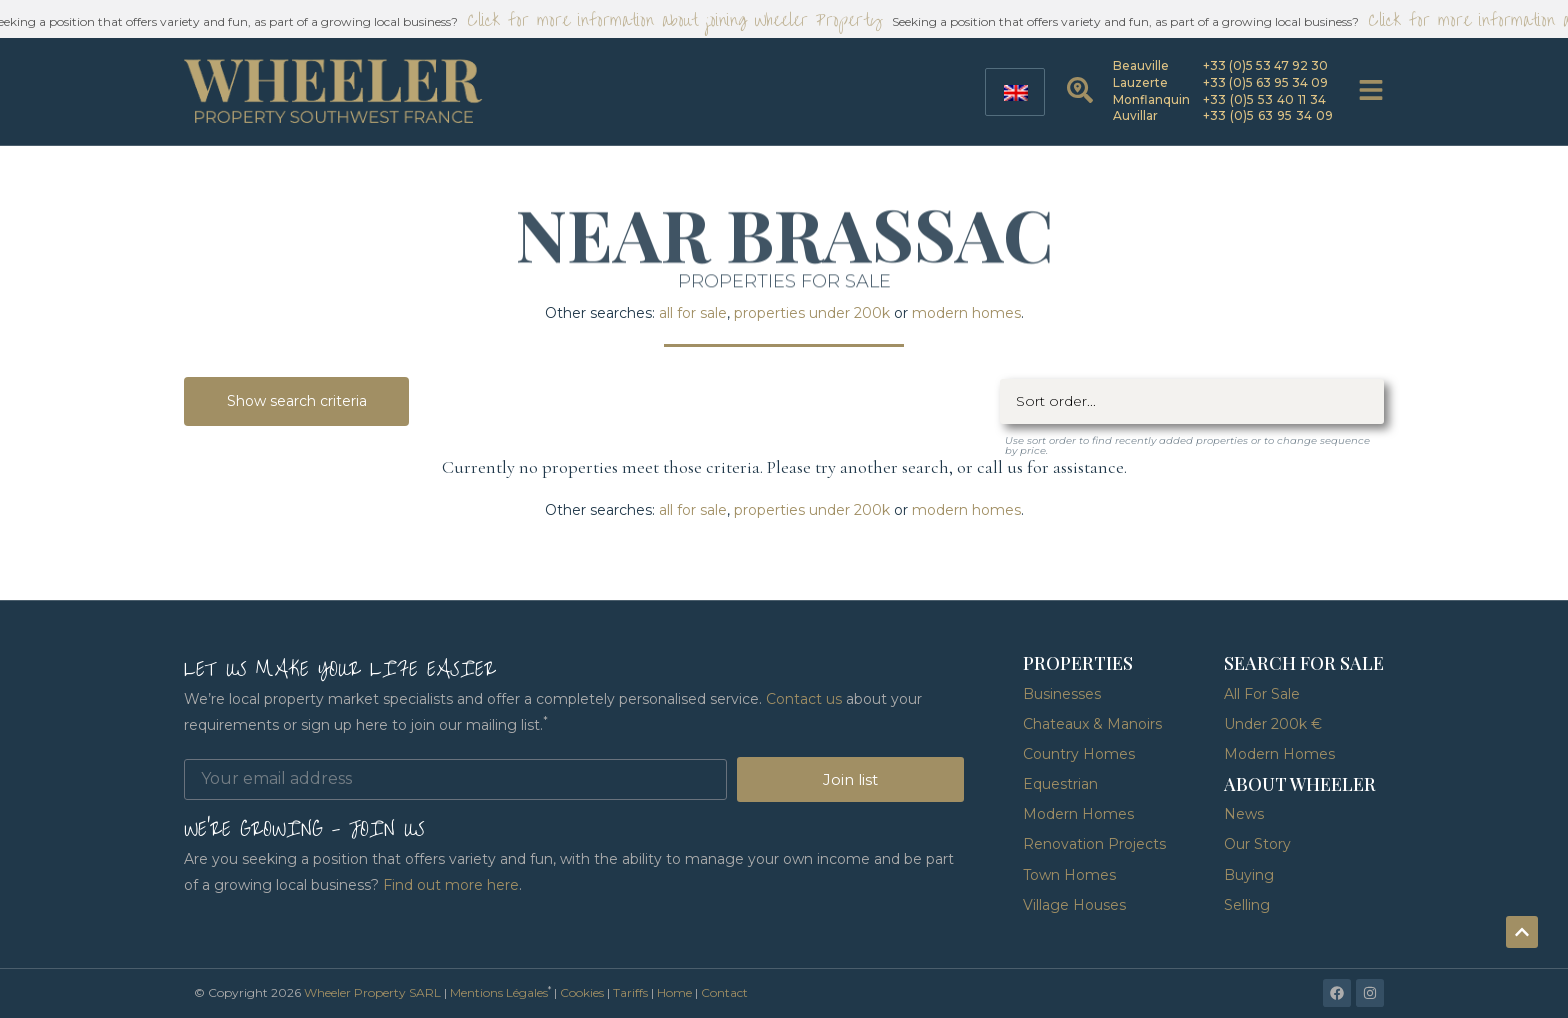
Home (674, 992)
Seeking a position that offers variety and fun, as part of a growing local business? (1129, 21)
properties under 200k (812, 313)
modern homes (966, 313)
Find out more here (451, 885)
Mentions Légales (499, 992)
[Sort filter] (1192, 401)
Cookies (582, 992)
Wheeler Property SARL (372, 992)
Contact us (804, 699)
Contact (724, 992)
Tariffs (630, 992)
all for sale (693, 313)
